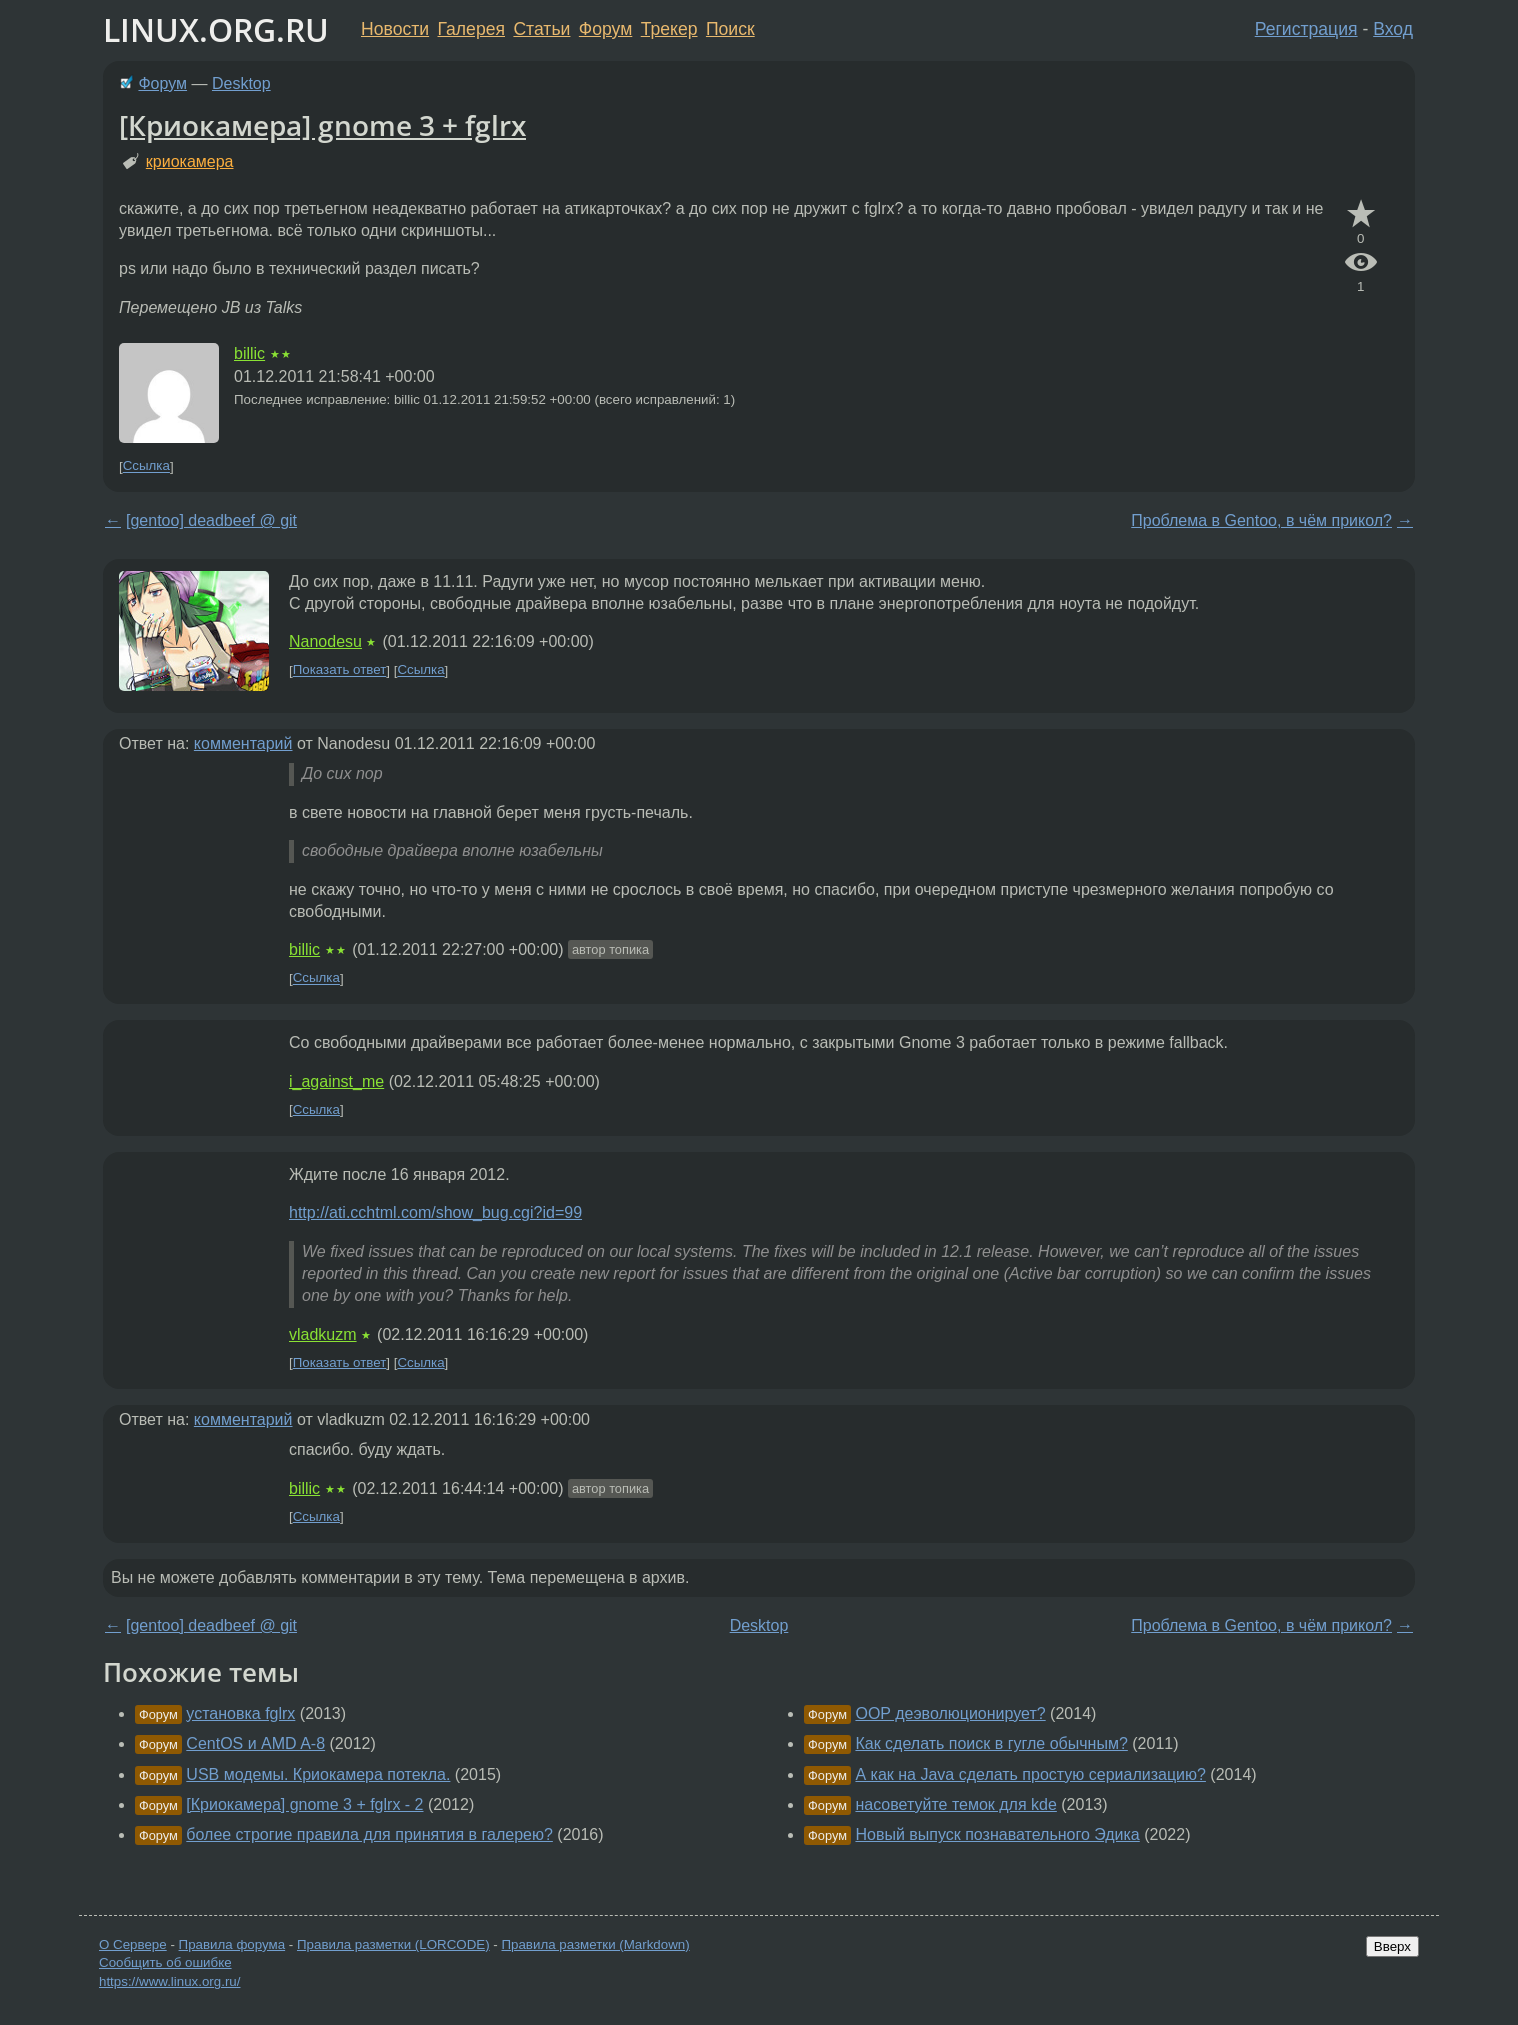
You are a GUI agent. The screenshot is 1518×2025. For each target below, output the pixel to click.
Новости (395, 29)
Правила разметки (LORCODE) (393, 1944)
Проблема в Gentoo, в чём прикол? (1261, 520)
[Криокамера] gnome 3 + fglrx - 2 (304, 1804)
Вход (1393, 29)
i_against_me (336, 1081)
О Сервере (133, 1944)
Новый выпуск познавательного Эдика (997, 1834)
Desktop (241, 83)
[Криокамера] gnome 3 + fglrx (322, 125)
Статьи (541, 29)
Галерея (471, 29)
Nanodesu (325, 641)
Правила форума (232, 1944)
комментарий (243, 743)
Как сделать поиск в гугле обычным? (991, 1743)
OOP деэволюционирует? (950, 1713)
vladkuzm (323, 1334)
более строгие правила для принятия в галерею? (369, 1834)
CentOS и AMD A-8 (255, 1743)
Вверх (1392, 1946)
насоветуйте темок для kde (955, 1804)
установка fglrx (240, 1713)
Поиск (730, 29)
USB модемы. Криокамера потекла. (318, 1774)
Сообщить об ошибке (165, 1962)
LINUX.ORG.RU (216, 29)
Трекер (669, 29)
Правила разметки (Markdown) (595, 1944)
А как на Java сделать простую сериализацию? (1030, 1774)
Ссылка (146, 466)
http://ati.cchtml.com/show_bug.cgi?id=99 (435, 1212)
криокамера (190, 161)
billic (249, 353)
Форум (605, 29)
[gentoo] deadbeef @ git (211, 520)
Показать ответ (340, 670)
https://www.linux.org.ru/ (169, 1981)
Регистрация (1306, 29)
